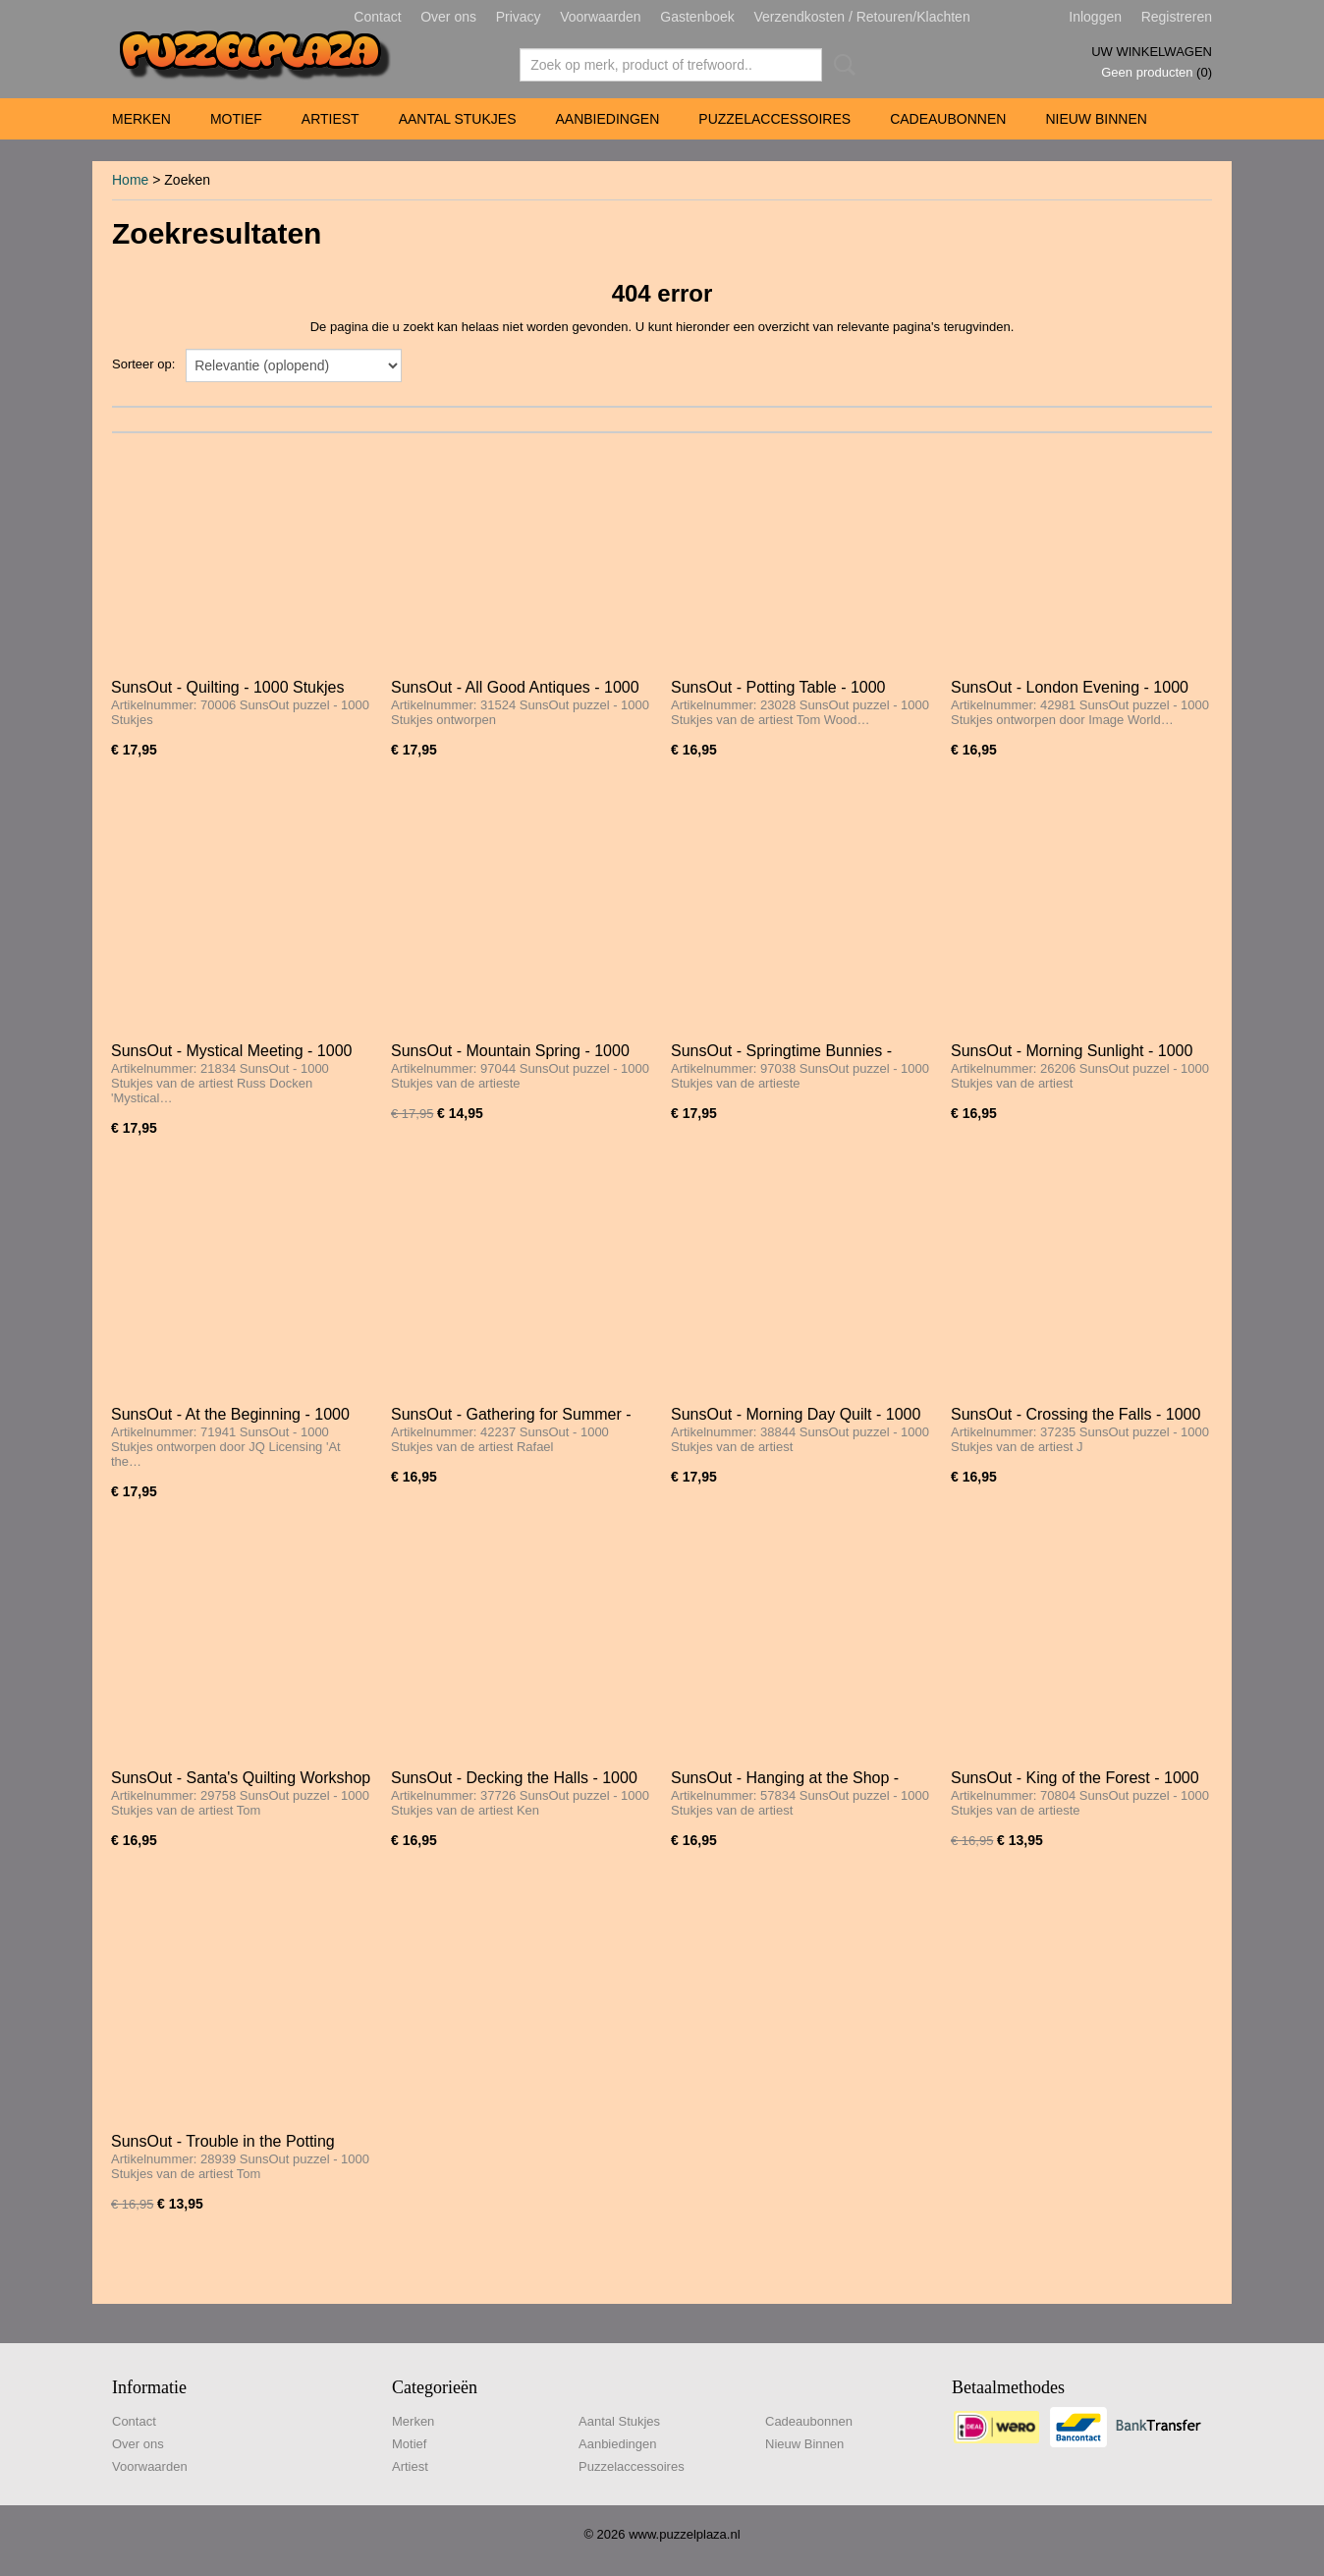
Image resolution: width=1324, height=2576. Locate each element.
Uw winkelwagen (1151, 51)
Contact (377, 17)
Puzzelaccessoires (774, 119)
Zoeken (840, 65)
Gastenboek (697, 17)
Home (130, 180)
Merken (141, 119)
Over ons (448, 17)
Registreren (1176, 17)
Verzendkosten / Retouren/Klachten (861, 17)
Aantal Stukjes (458, 119)
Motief (236, 119)
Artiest (330, 119)
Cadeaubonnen (948, 119)
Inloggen (1095, 17)
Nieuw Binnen (1095, 119)
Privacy (518, 17)
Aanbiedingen (607, 119)
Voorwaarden (600, 17)
